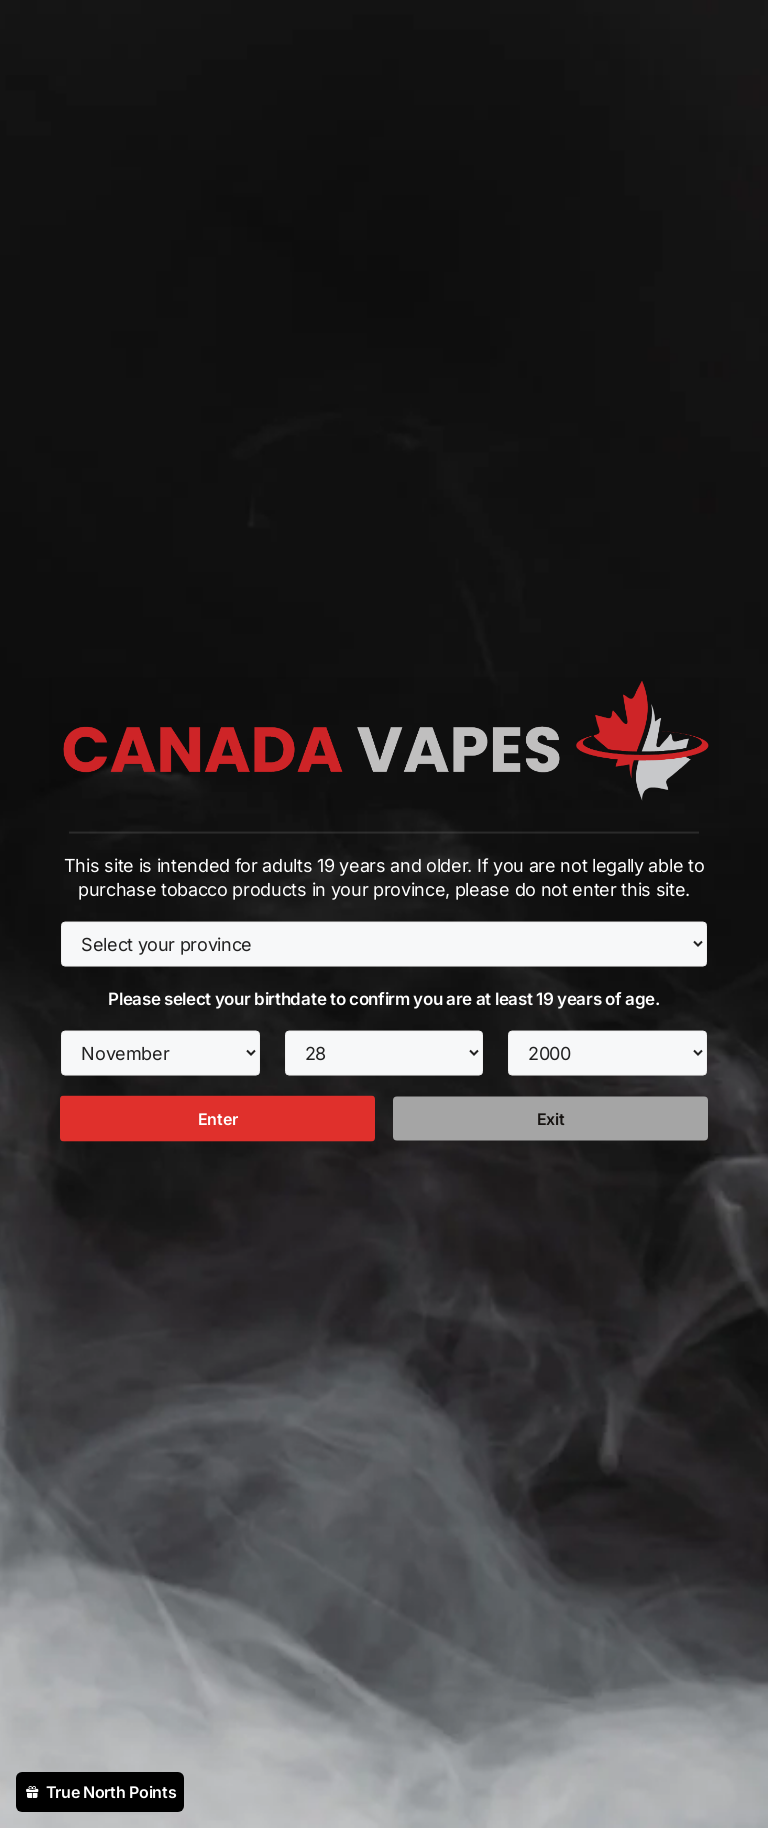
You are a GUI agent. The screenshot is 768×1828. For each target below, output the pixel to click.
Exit (551, 1118)
